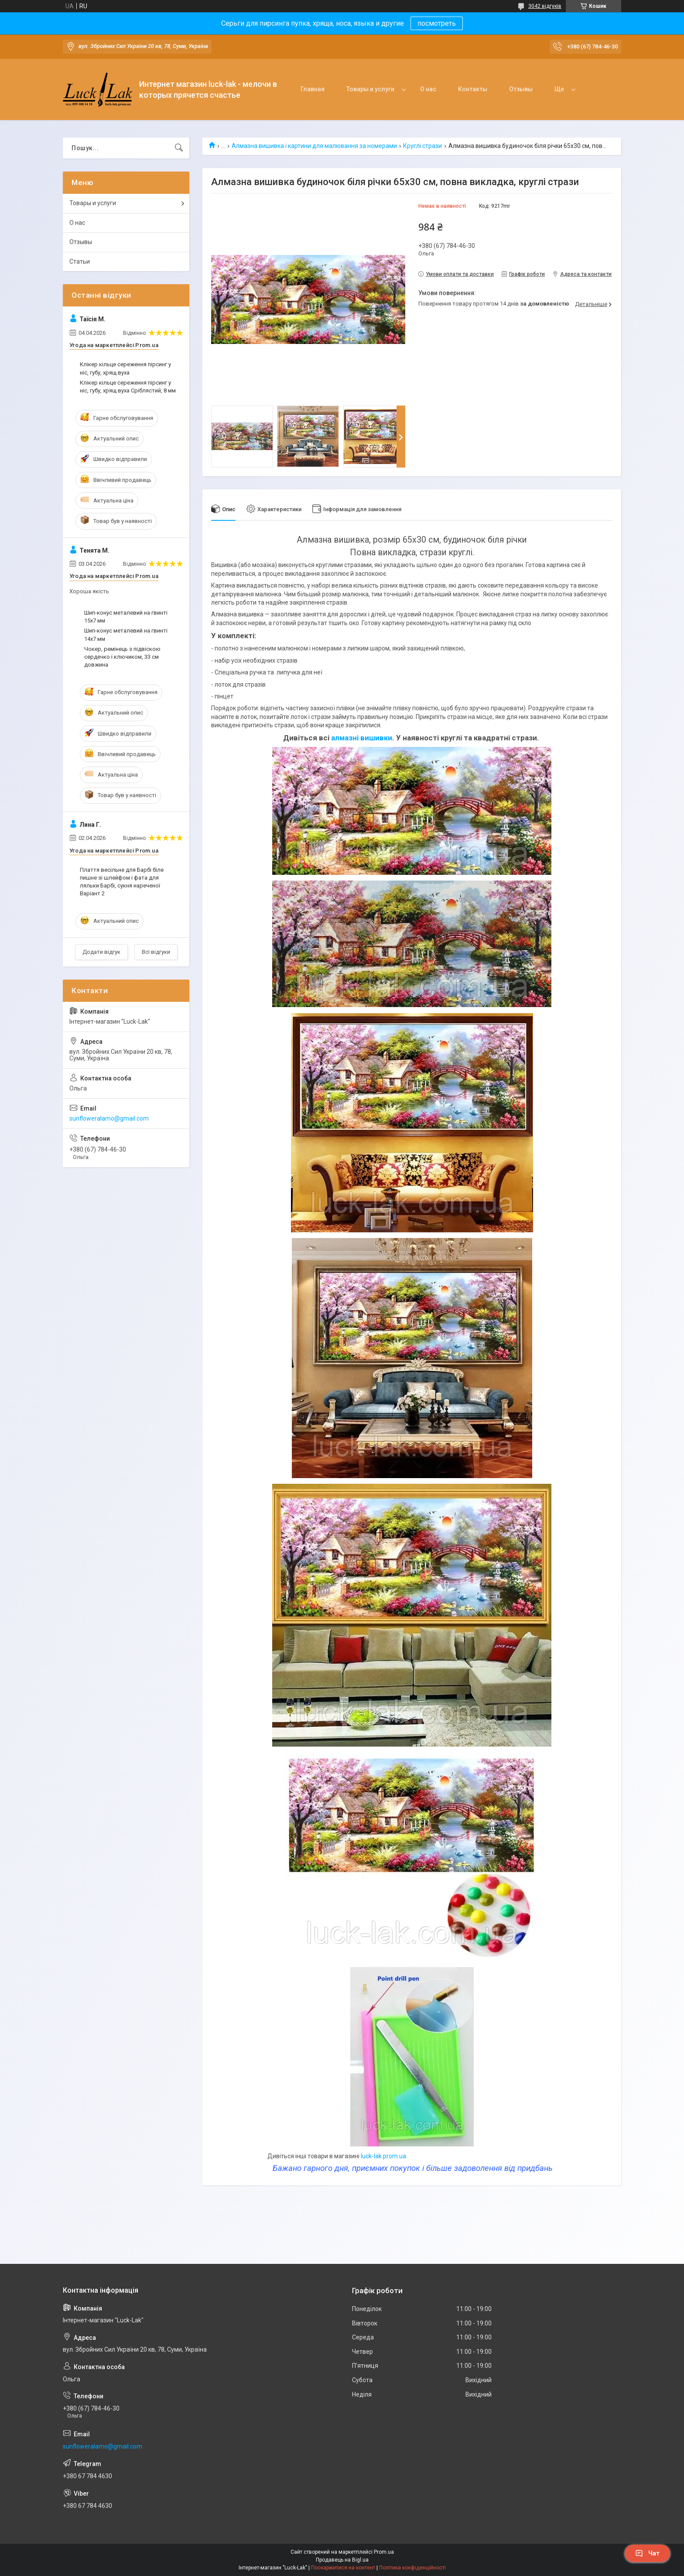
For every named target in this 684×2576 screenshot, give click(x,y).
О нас (428, 89)
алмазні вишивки (361, 737)
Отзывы (521, 89)
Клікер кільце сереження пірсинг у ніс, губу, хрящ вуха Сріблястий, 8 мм (128, 386)
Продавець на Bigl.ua (342, 2560)
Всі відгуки (156, 952)
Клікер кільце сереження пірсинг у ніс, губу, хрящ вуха (125, 368)
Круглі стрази (422, 145)
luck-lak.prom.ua (383, 2156)
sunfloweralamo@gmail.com (109, 1118)
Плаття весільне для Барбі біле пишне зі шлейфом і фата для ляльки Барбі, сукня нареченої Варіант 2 (122, 882)
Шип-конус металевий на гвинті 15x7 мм (126, 616)
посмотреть (436, 23)
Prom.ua (384, 2552)
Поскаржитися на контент (343, 2568)
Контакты (472, 89)
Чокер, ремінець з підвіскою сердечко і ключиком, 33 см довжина (122, 657)
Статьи (79, 261)
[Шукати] (178, 148)
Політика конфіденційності (412, 2568)
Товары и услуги (370, 89)
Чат (647, 2553)
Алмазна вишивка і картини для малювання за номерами (314, 145)
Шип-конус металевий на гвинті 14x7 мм (126, 634)
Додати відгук (101, 952)
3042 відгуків (544, 6)
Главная (313, 89)
